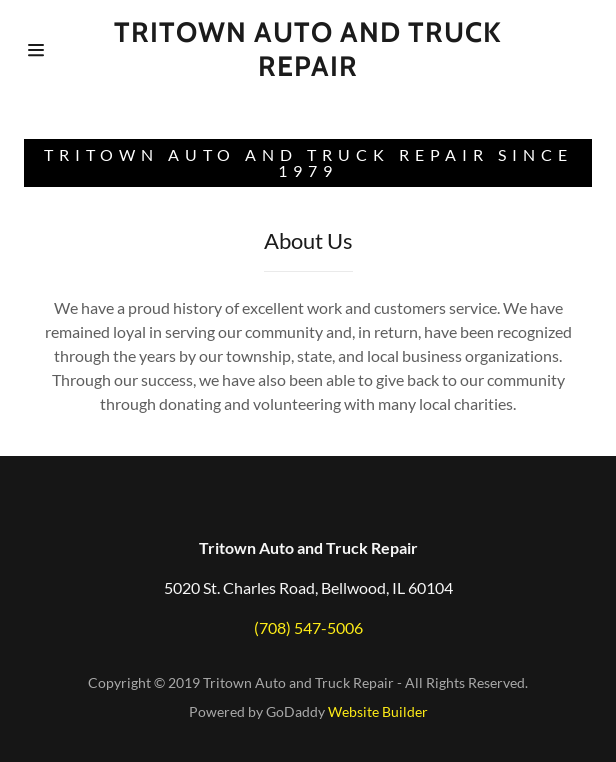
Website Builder (378, 711)
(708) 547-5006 (308, 627)
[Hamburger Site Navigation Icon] (66, 50)
